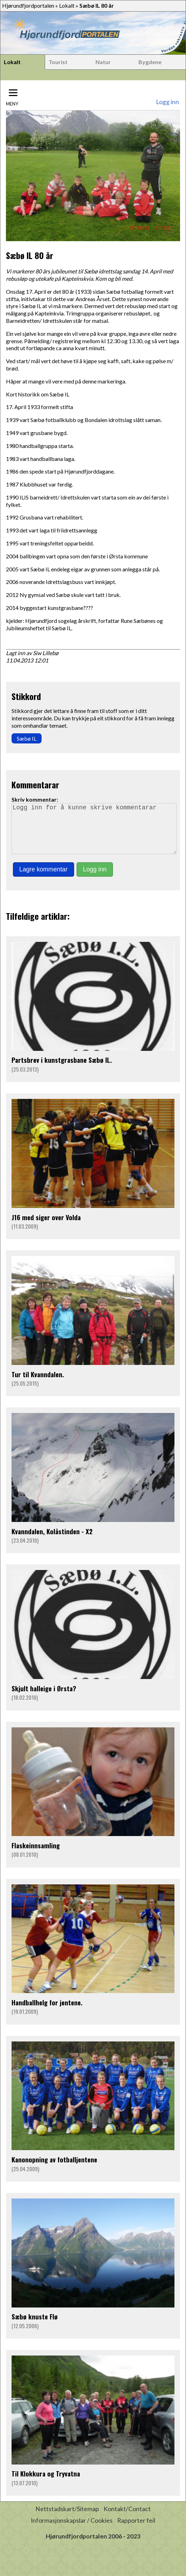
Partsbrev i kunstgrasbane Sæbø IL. (62, 1069)
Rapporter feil (136, 2530)
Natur (103, 62)
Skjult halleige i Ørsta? (44, 1698)
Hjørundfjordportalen (28, 5)
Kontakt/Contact (127, 2518)
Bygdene (150, 62)
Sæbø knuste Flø (35, 2326)
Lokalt (66, 5)
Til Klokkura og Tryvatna (46, 2483)
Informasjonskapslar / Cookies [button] (72, 2530)
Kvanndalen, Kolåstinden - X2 (52, 1541)
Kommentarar (35, 784)
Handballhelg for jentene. (47, 2012)
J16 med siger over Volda (46, 1227)
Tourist (58, 62)
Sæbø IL (26, 738)
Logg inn (167, 102)
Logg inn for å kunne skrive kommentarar (94, 833)
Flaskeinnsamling (36, 1855)
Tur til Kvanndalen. (38, 1384)
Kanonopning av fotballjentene (54, 2169)
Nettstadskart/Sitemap (67, 2518)
